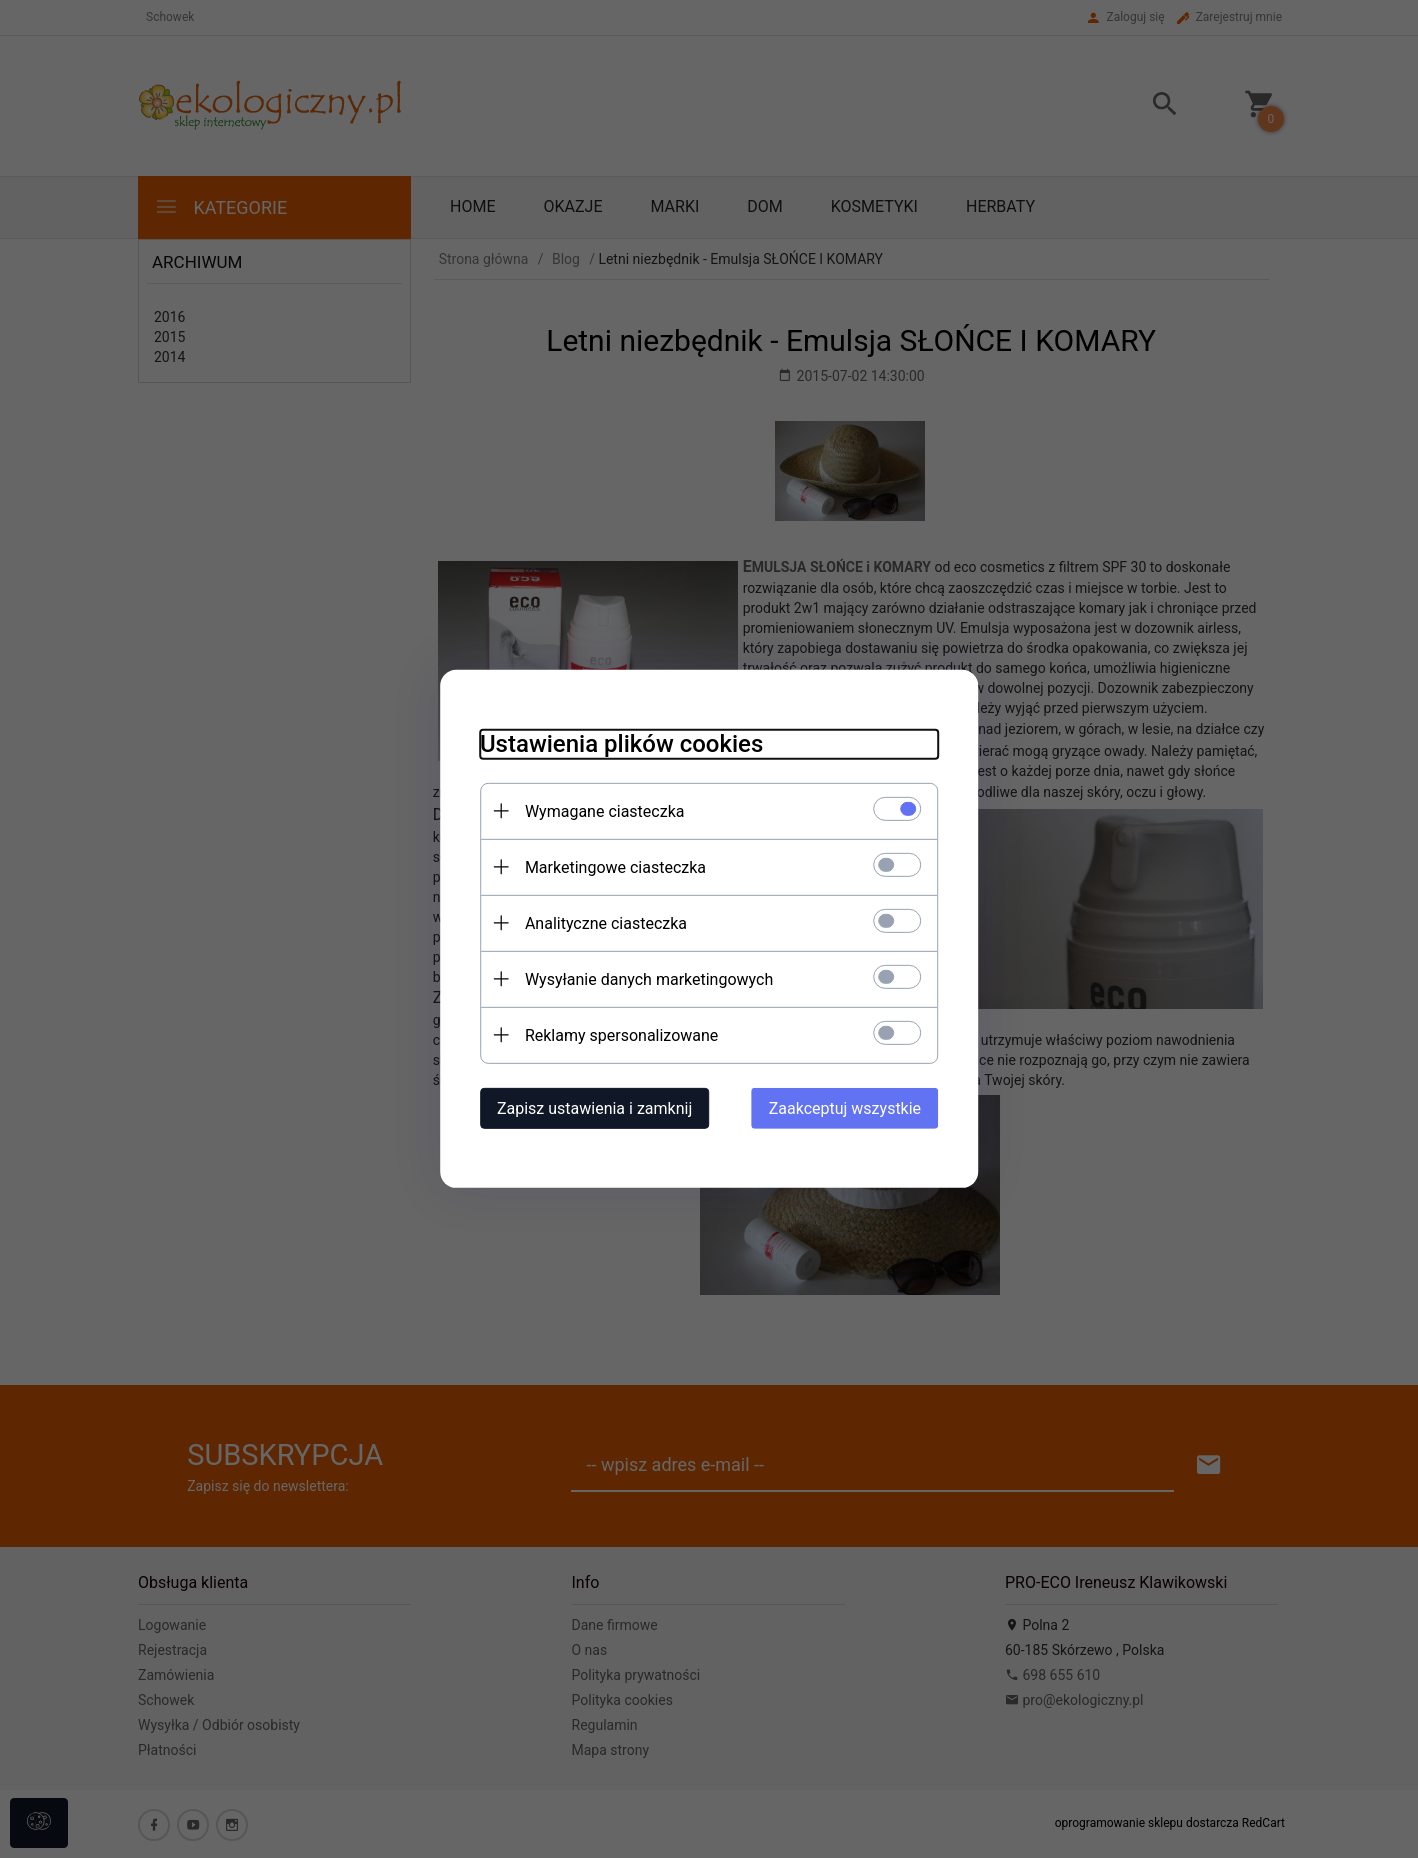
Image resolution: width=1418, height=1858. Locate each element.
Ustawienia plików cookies (620, 744)
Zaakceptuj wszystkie (846, 1108)
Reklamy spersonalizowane (620, 1035)
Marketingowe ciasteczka (614, 867)
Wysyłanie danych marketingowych (648, 979)
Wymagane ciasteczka (604, 811)
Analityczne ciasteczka (605, 923)
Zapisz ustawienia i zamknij (593, 1108)
